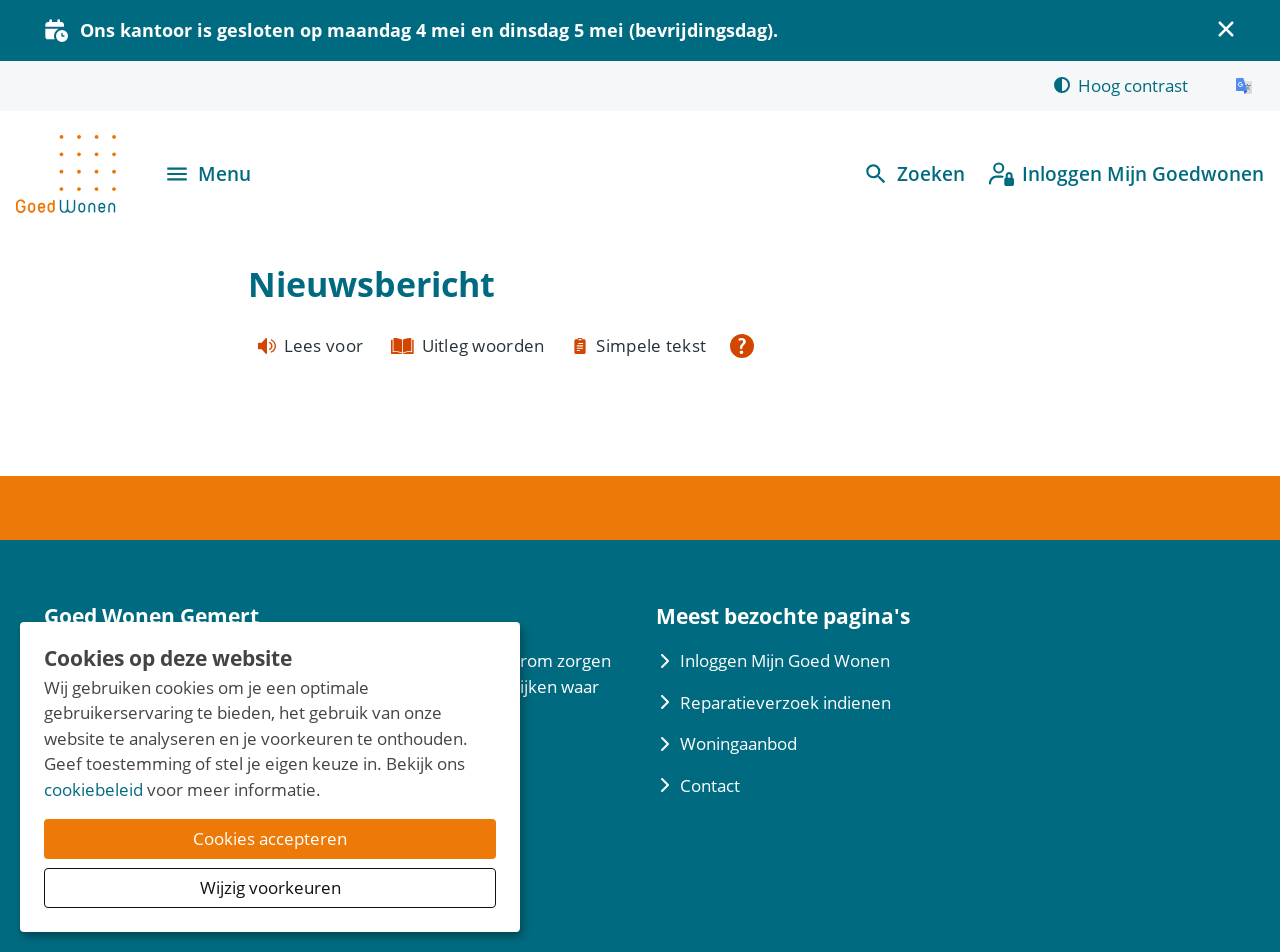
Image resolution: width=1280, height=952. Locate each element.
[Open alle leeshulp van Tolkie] (742, 346)
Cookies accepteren (270, 838)
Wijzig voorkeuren (270, 887)
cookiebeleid (93, 789)
